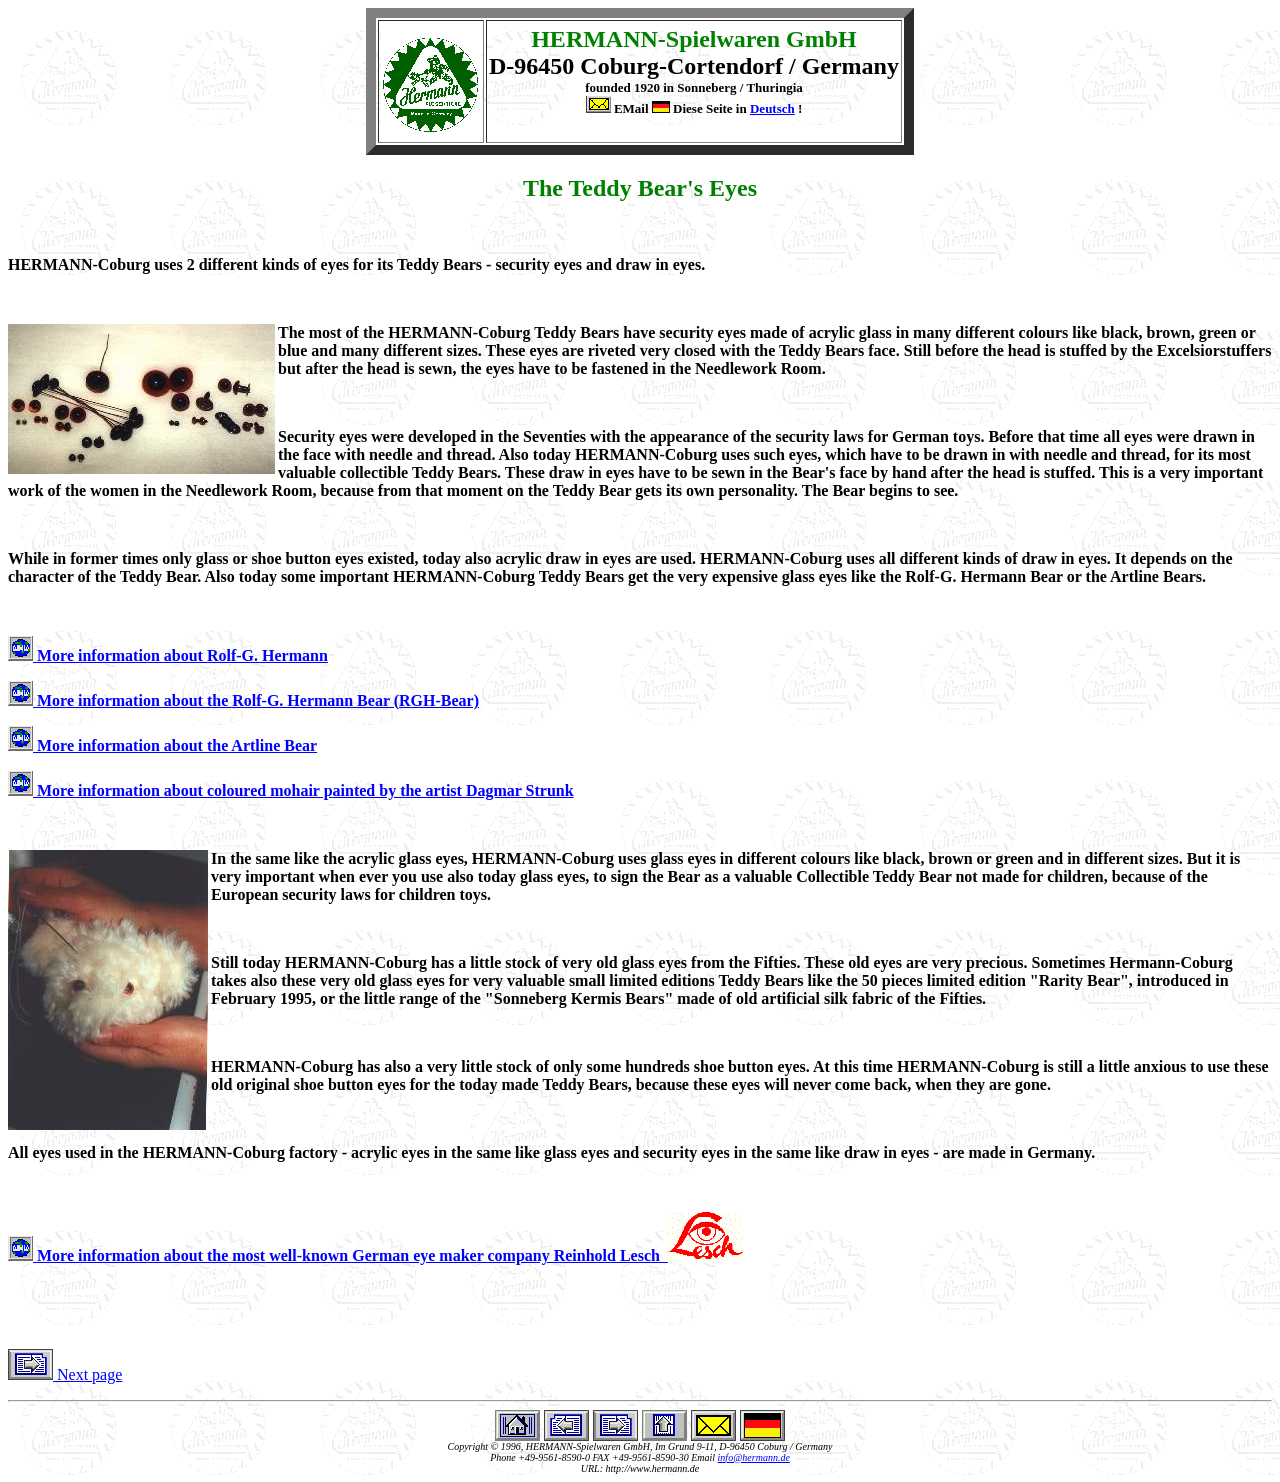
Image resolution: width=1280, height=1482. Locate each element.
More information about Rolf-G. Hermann (168, 655)
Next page (65, 1374)
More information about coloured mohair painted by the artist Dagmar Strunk (291, 790)
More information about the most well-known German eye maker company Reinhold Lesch (375, 1255)
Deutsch (772, 108)
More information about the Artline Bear (162, 745)
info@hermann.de (754, 1457)
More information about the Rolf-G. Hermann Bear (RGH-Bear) (243, 700)
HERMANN (594, 39)
